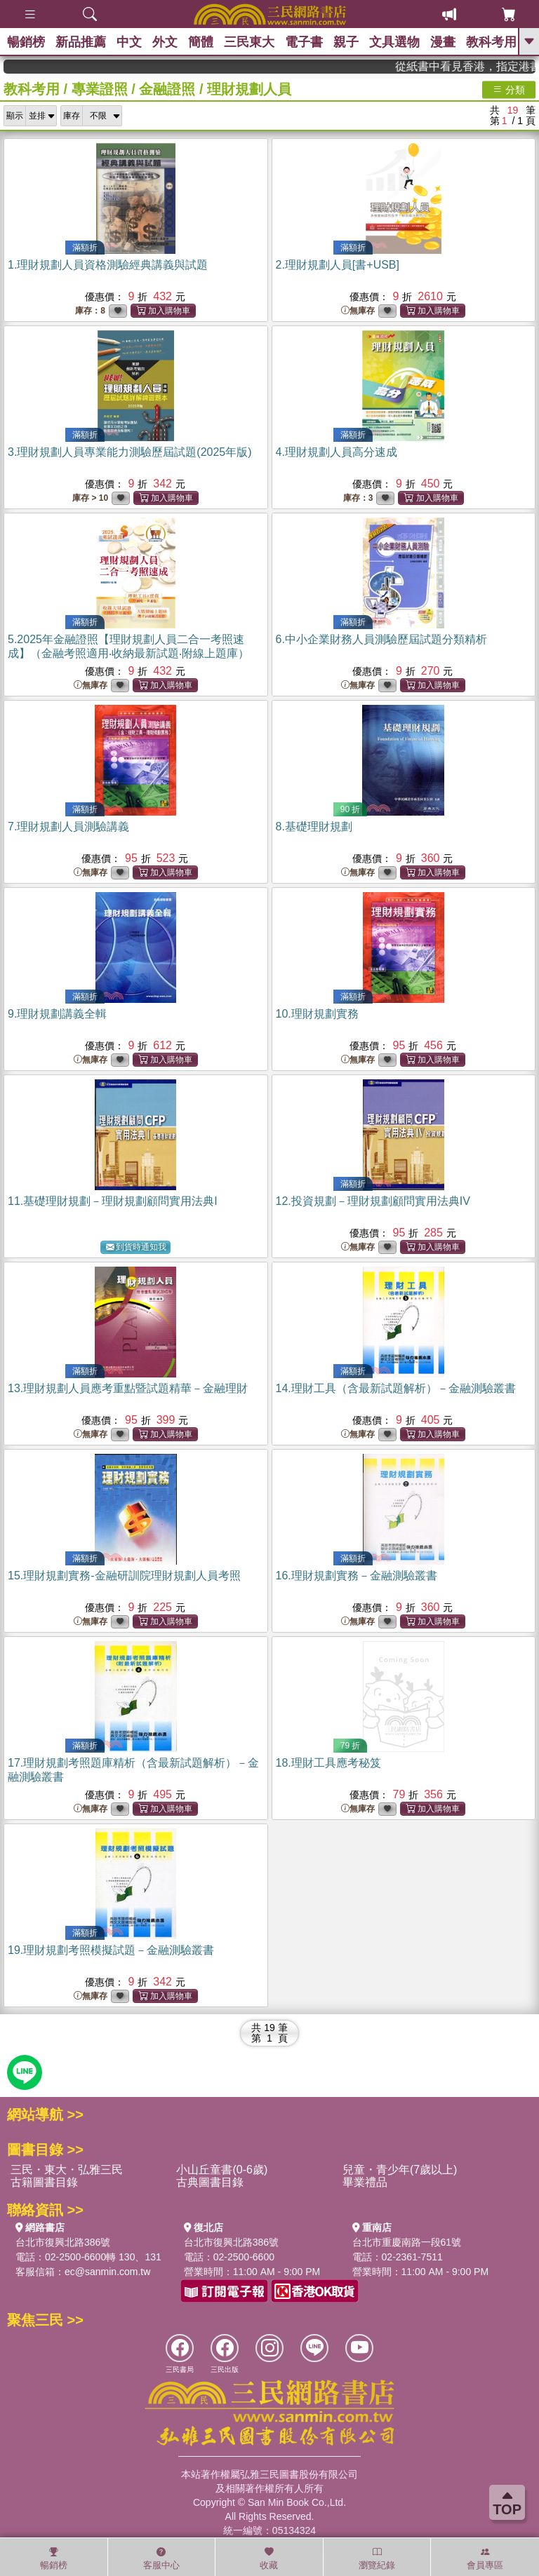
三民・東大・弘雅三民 (67, 2170)
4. (336, 452)
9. (57, 1014)
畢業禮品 (364, 2182)
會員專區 (485, 2558)
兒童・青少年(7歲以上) (400, 2170)
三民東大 (249, 42)
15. (124, 1576)
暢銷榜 (26, 42)
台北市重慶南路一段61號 (407, 2242)
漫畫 (442, 42)
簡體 (200, 42)
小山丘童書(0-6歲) (221, 2170)
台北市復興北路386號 (62, 2242)
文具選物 (394, 42)
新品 (80, 42)
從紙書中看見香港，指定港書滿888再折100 (483, 66)
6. (381, 639)
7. (68, 826)
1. (108, 265)
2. (337, 265)
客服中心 (161, 2558)
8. (314, 826)
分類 (509, 89)
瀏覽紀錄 (377, 2558)
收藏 (269, 2558)
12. (373, 1201)
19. (111, 1950)
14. (396, 1388)
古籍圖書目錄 (44, 2182)
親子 (346, 42)
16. (356, 1576)
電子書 (304, 42)
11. (113, 1201)
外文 (165, 42)
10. (317, 1014)
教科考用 (491, 42)
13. (128, 1388)
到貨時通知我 (136, 1247)
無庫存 (358, 311)
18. (328, 1763)
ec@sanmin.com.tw (107, 2271)
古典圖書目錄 (210, 2182)
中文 (129, 42)
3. (130, 452)
